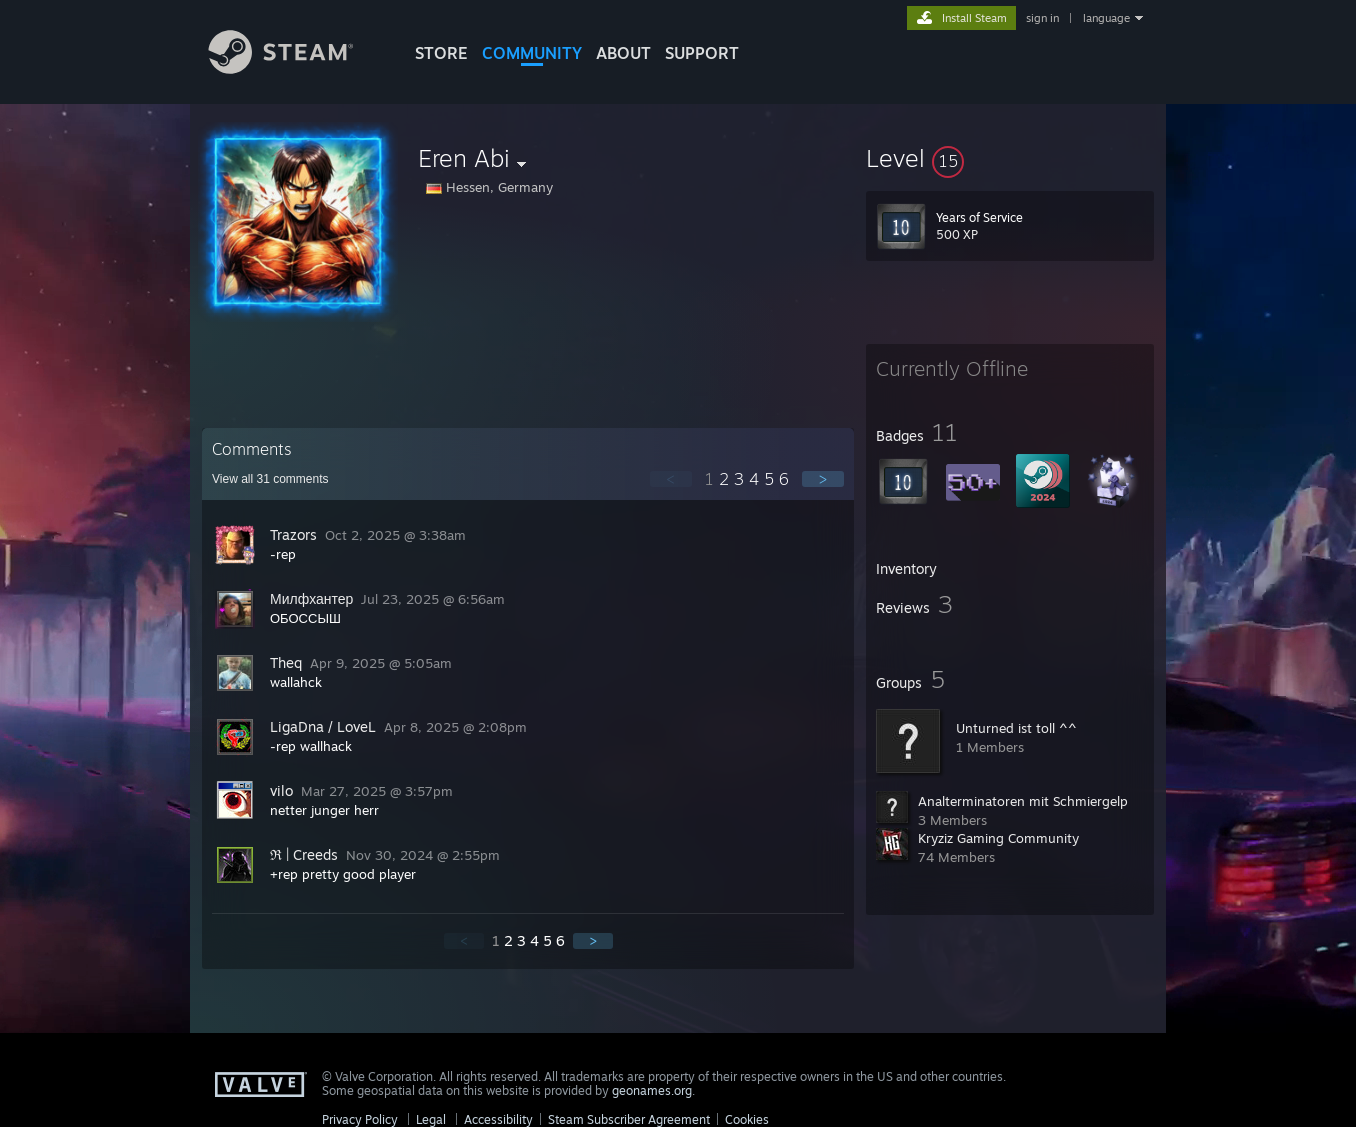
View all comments (270, 479)
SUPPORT (702, 53)
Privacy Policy (360, 1119)
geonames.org (652, 1090)
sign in (1042, 18)
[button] (1010, 158)
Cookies (747, 1119)
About (623, 53)
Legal (431, 1119)
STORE (441, 53)
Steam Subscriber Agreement (629, 1119)
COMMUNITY (532, 53)
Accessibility (498, 1119)
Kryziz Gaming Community (998, 838)
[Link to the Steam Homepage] (296, 68)
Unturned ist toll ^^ (1016, 728)
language (1106, 18)
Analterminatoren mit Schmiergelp (1023, 801)
